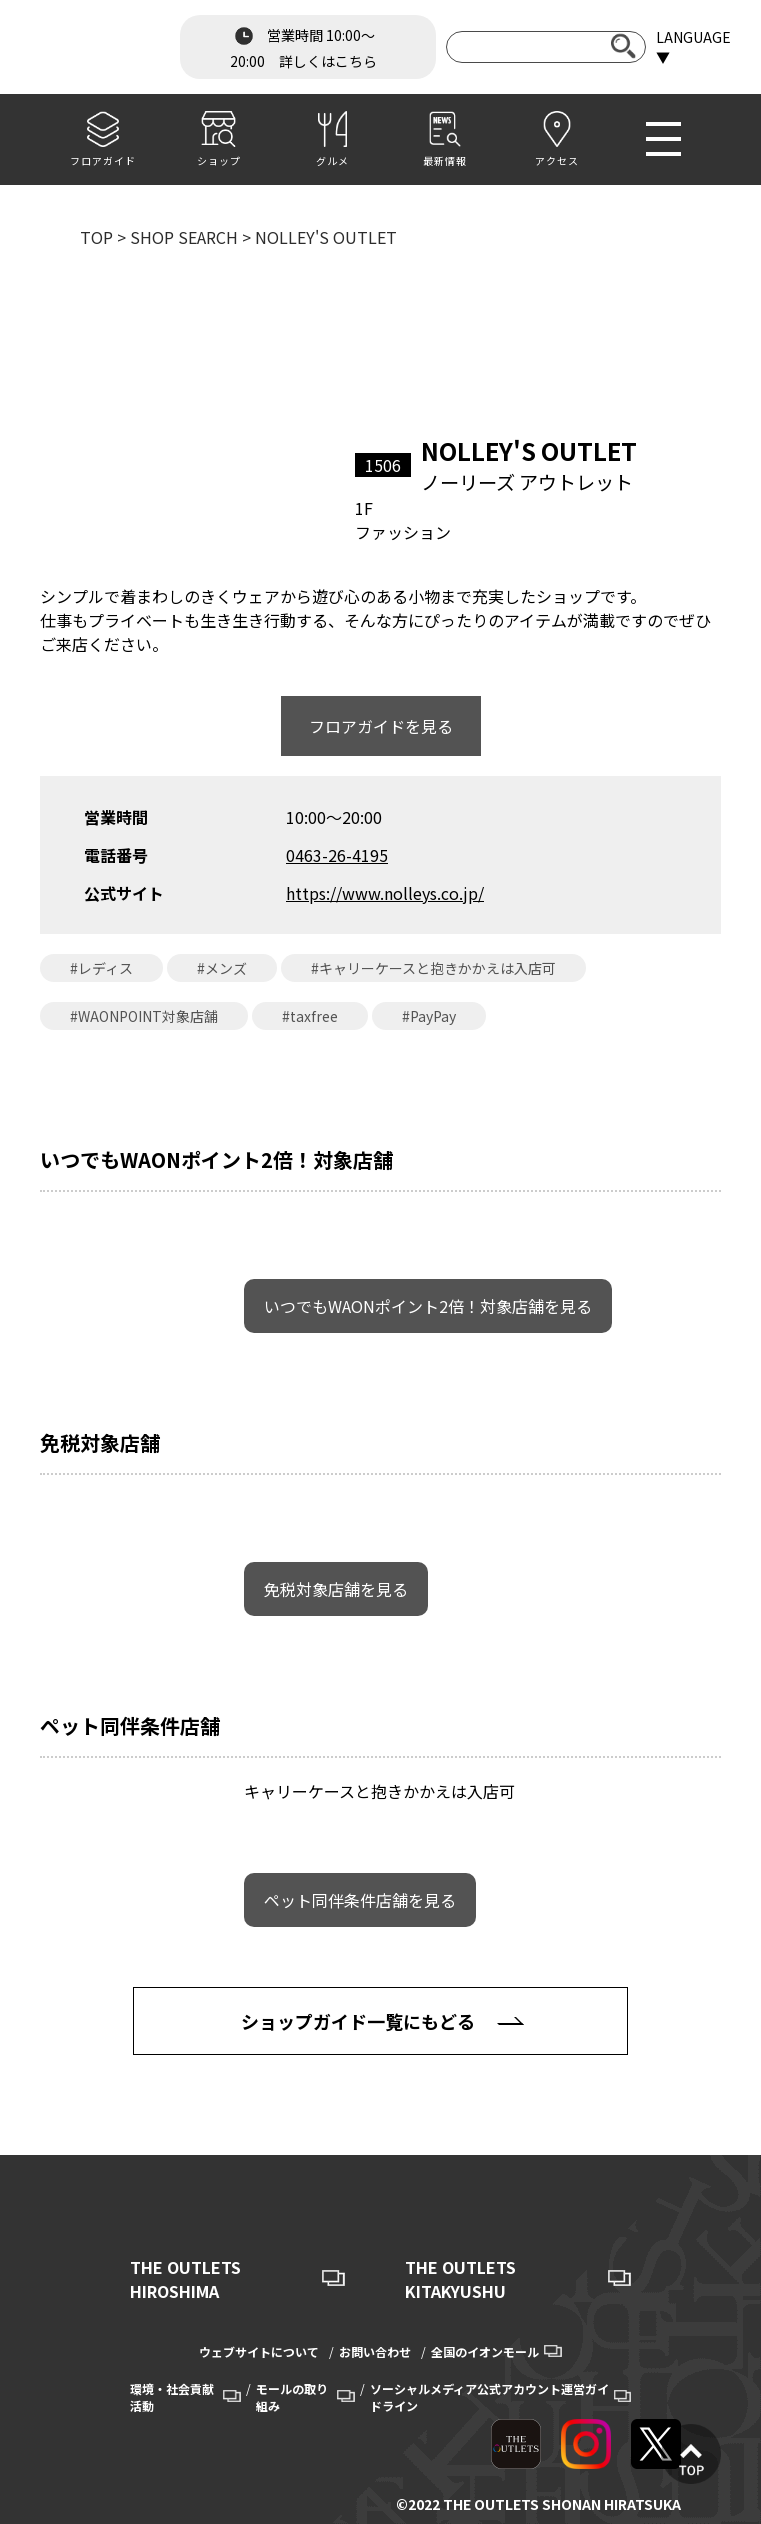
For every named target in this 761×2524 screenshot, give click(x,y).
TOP (96, 237)
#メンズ (222, 968)
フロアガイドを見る (381, 726)
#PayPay (429, 1016)
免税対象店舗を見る (336, 1589)
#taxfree (310, 1016)
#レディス (101, 968)
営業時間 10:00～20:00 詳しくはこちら (303, 46)
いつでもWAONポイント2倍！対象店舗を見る (428, 1306)
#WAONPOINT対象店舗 (144, 1016)
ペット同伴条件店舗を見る (360, 1900)
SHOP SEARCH (184, 237)
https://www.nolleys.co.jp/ (385, 893)
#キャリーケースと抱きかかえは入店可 (433, 968)
